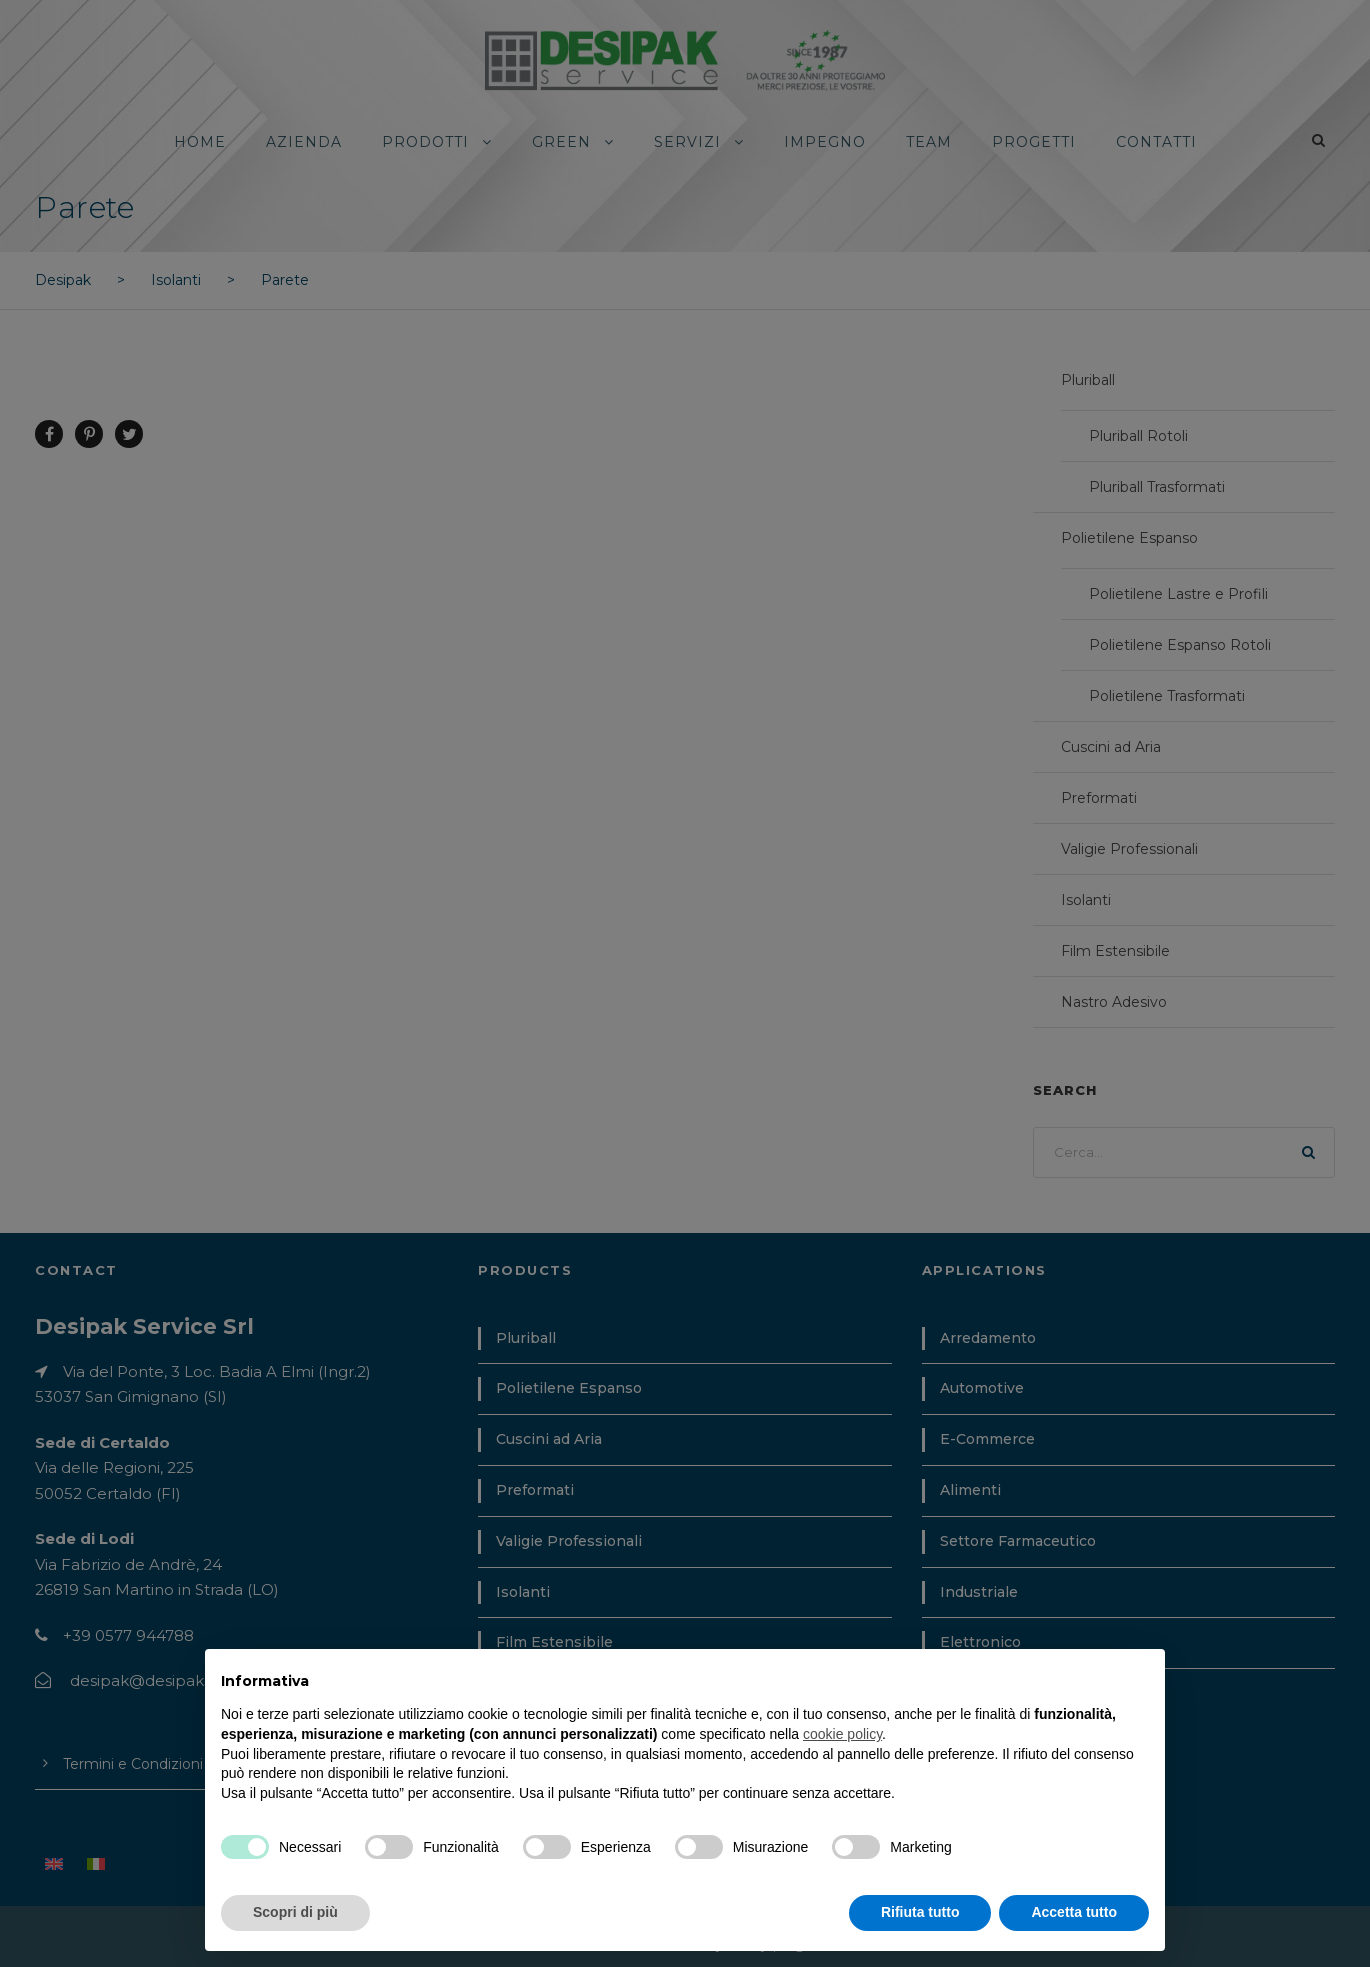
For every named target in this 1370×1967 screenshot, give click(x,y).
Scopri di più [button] (295, 1912)
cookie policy (842, 1734)
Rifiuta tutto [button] (920, 1912)
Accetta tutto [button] (1074, 1912)
